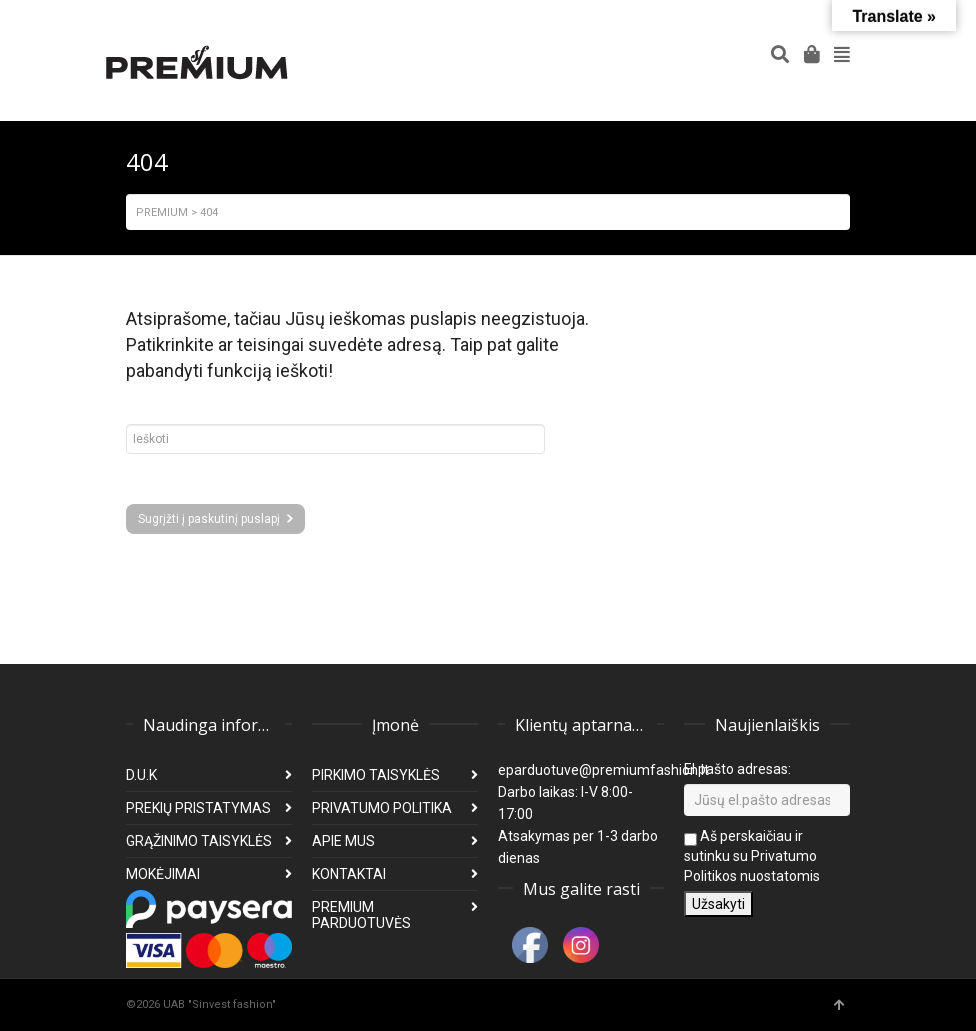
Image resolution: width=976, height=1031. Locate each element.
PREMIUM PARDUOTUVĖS (361, 915)
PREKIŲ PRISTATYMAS (198, 808)
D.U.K (141, 775)
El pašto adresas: (737, 769)
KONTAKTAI (349, 874)
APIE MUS (343, 841)
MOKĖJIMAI (163, 874)
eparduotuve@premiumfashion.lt (603, 770)
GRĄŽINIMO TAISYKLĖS (199, 841)
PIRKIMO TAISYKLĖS (376, 775)
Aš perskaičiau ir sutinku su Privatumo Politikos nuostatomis (752, 856)
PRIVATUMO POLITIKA (382, 808)
